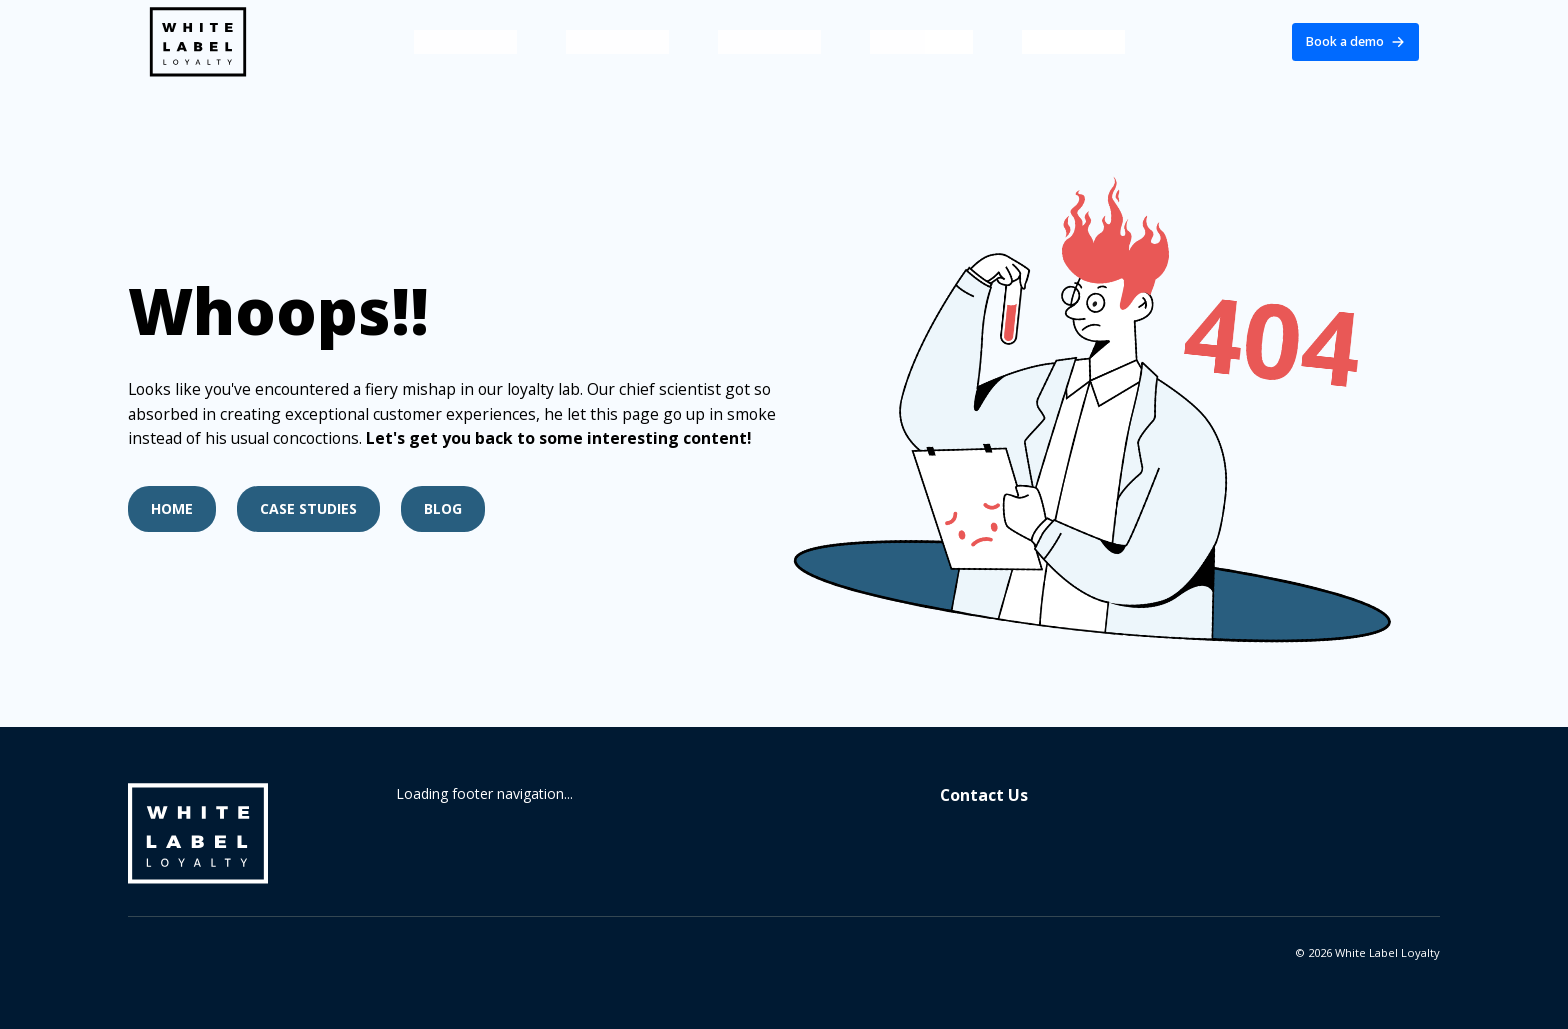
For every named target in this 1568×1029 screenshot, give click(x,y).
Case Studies (308, 508)
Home (172, 508)
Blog (443, 508)
